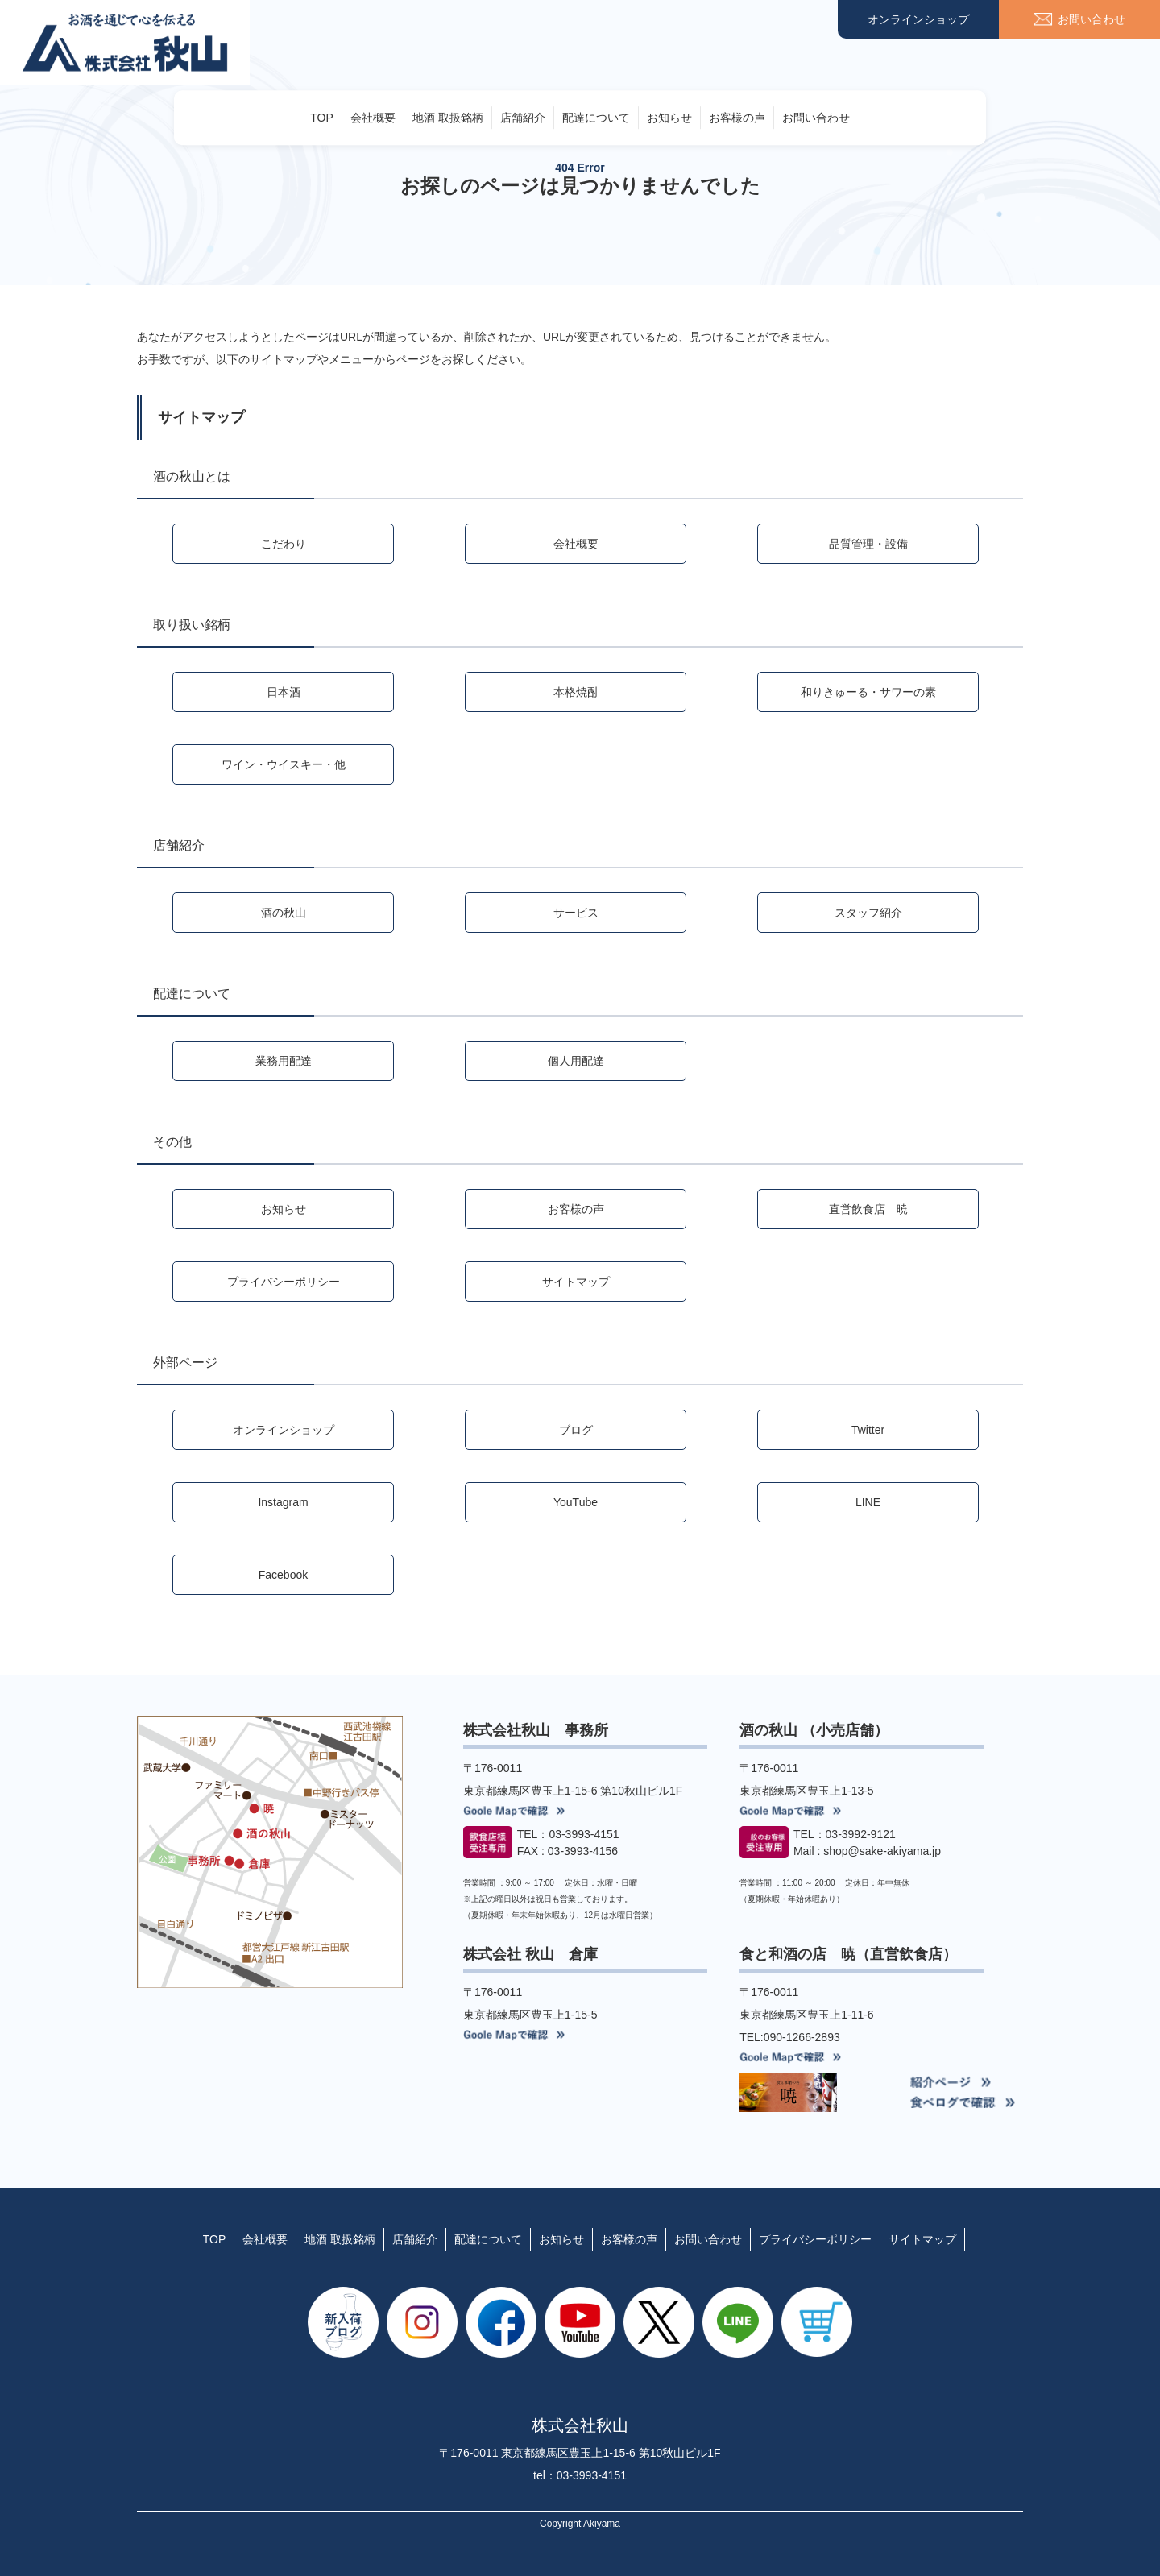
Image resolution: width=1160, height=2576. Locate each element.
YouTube (575, 1502)
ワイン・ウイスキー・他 (284, 764)
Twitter (867, 1429)
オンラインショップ (918, 19)
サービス (576, 912)
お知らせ (669, 117)
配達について (596, 117)
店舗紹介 (522, 117)
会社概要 (373, 117)
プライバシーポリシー (283, 1281)
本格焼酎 (576, 691)
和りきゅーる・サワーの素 (868, 691)
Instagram (283, 1502)
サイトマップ (576, 1281)
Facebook (283, 1574)
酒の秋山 (283, 912)
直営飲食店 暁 (868, 1209)
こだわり (283, 543)
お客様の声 (737, 117)
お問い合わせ (816, 117)
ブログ (576, 1429)
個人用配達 (576, 1060)
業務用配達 (283, 1060)
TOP (322, 117)
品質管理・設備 (868, 543)
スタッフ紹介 (868, 912)
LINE (868, 1502)
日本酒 (283, 691)
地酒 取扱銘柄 (447, 117)
